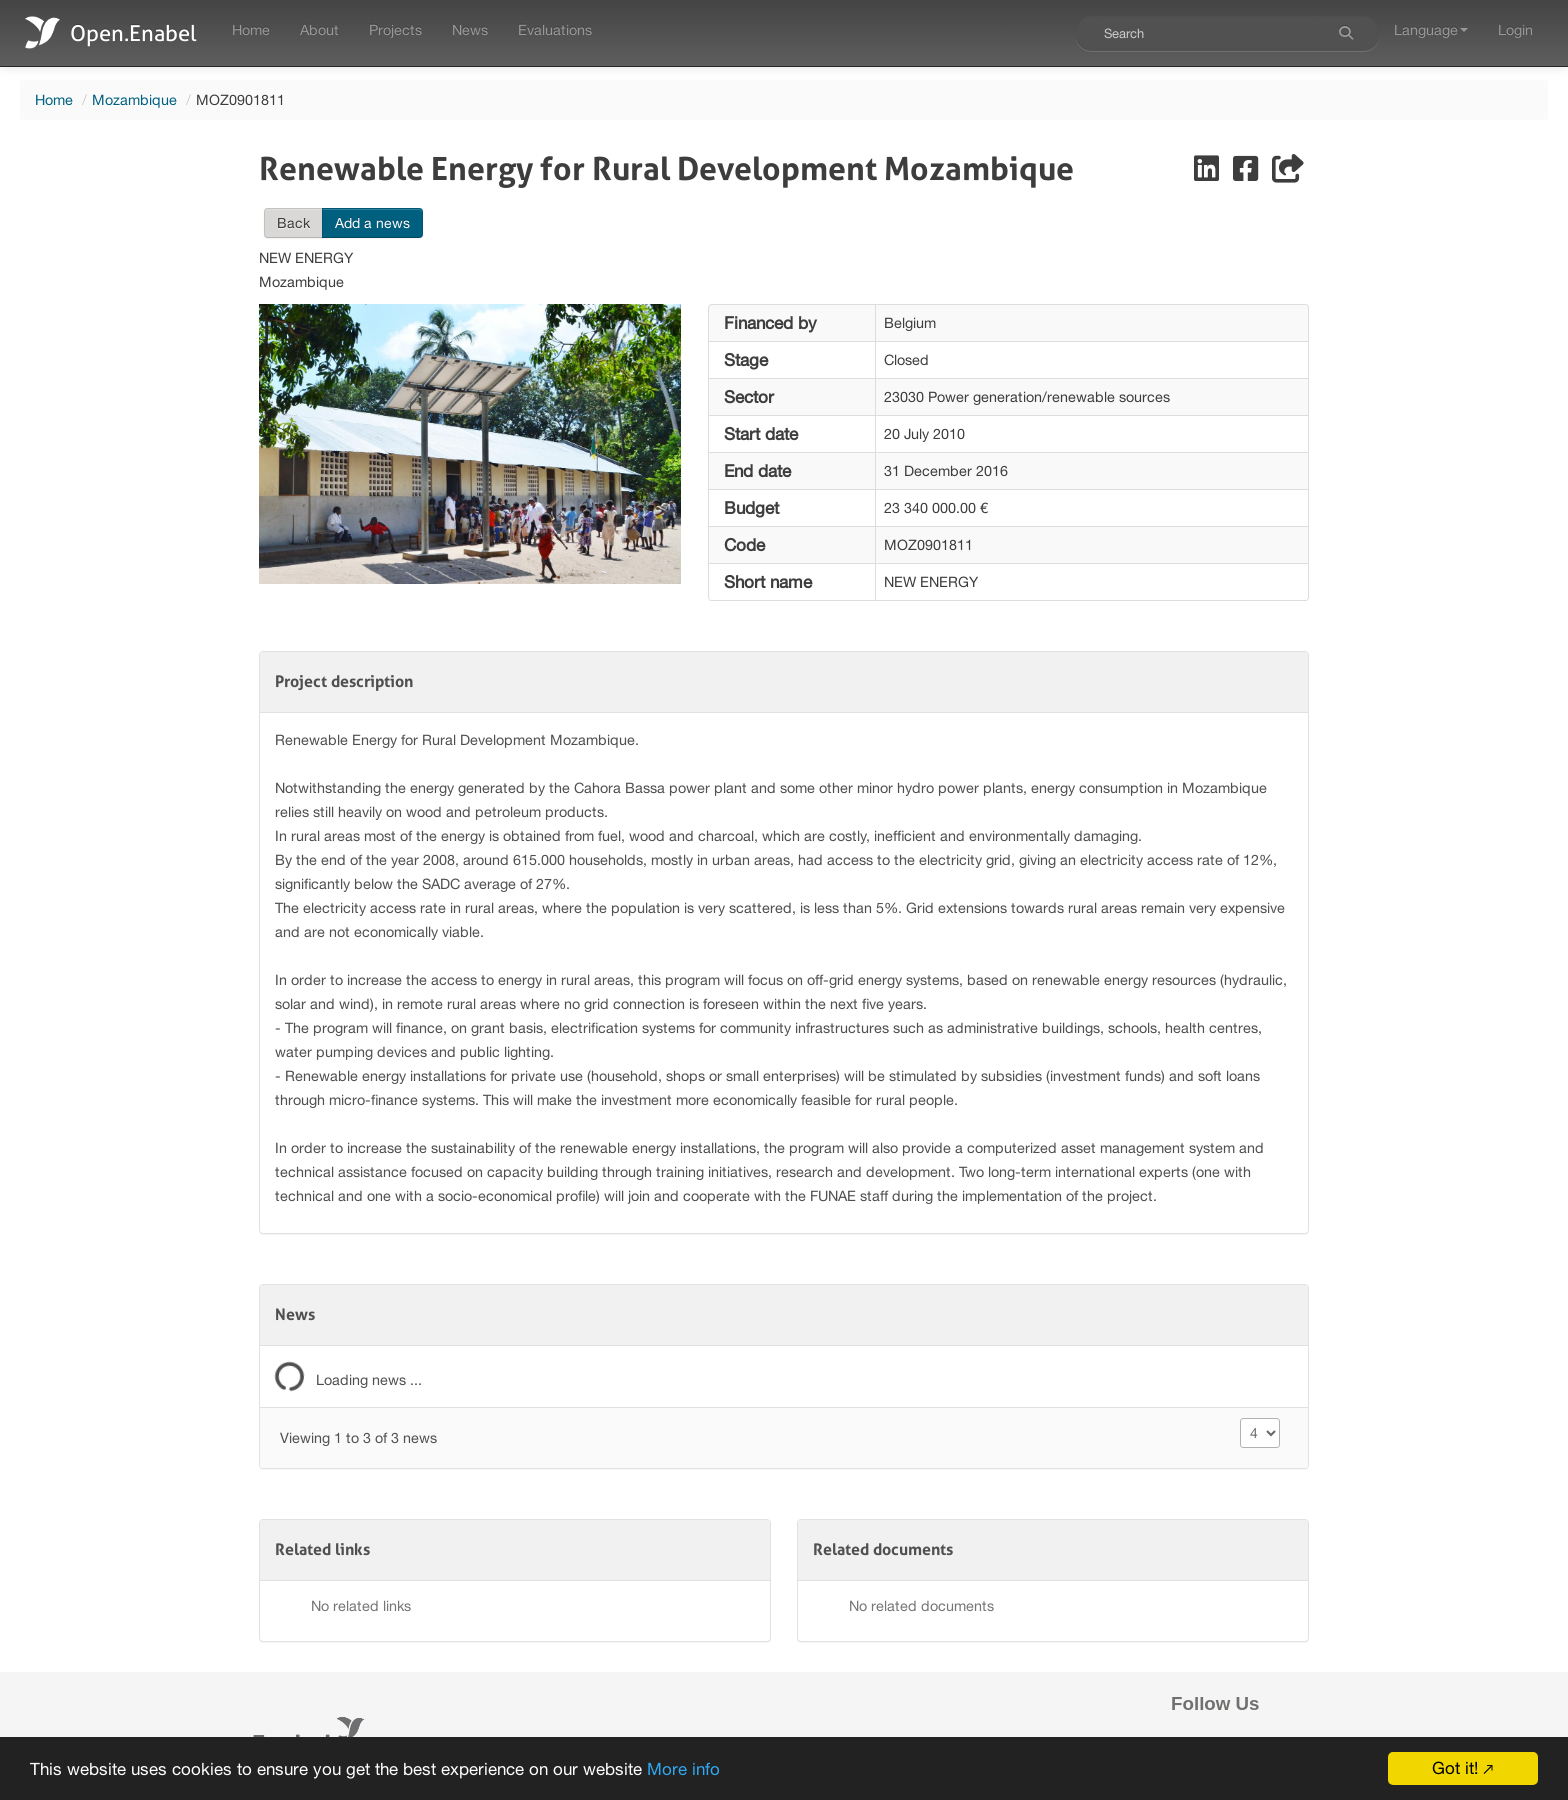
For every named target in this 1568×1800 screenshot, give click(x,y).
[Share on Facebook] (1247, 173)
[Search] (1346, 33)
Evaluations (555, 29)
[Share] (1288, 173)
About (319, 29)
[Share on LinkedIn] (1208, 173)
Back (293, 223)
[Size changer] (1260, 1433)
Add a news (372, 223)
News (470, 29)
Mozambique (134, 99)
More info (683, 1769)
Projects (395, 29)
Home (251, 29)
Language (1431, 29)
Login (1515, 29)
